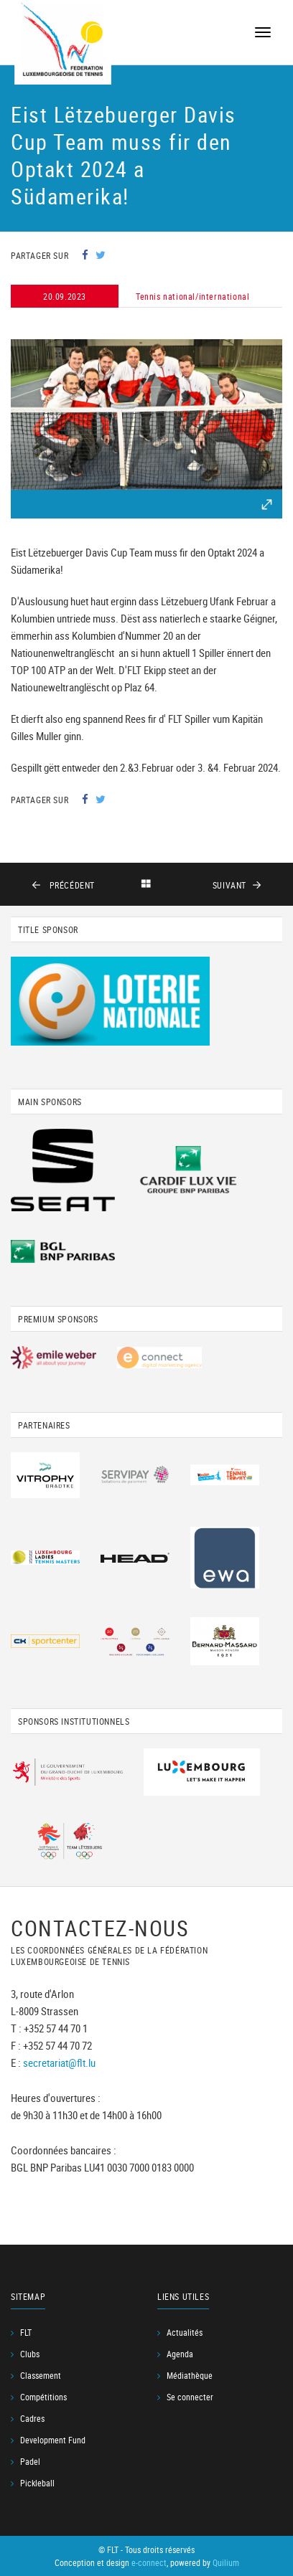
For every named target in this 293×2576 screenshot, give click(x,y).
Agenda (180, 2353)
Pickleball (37, 2483)
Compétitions (43, 2396)
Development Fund (52, 2439)
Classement (40, 2375)
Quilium (226, 2562)
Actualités (185, 2332)
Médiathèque (190, 2375)
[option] (146, 414)
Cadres (32, 2418)
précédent (71, 885)
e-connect (149, 2562)
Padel (30, 2461)
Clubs (29, 2353)
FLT (26, 2332)
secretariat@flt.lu (59, 2062)
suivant (229, 885)
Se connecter (190, 2396)
